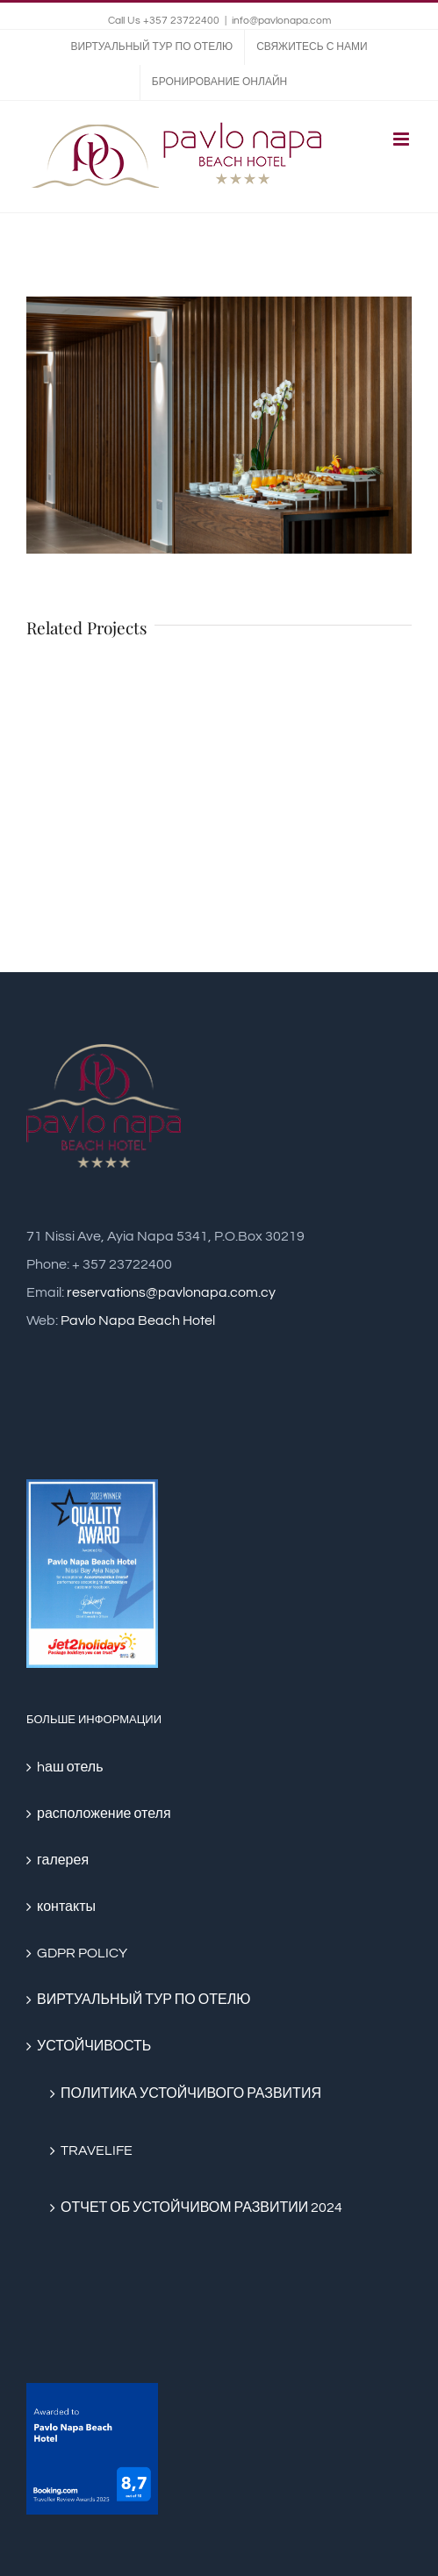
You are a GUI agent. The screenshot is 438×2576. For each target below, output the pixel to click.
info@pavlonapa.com (281, 20)
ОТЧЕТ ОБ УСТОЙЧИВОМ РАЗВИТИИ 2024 (201, 2207)
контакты (66, 1907)
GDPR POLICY (82, 1953)
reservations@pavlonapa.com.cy (171, 1292)
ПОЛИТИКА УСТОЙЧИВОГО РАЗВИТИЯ (191, 2093)
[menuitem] (151, 47)
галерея (63, 1860)
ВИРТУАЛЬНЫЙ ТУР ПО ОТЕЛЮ (143, 2000)
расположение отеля (104, 1814)
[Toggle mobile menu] (402, 139)
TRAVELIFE (97, 2150)
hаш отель (70, 1767)
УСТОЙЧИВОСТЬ (94, 2046)
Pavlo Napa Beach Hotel (138, 1320)
